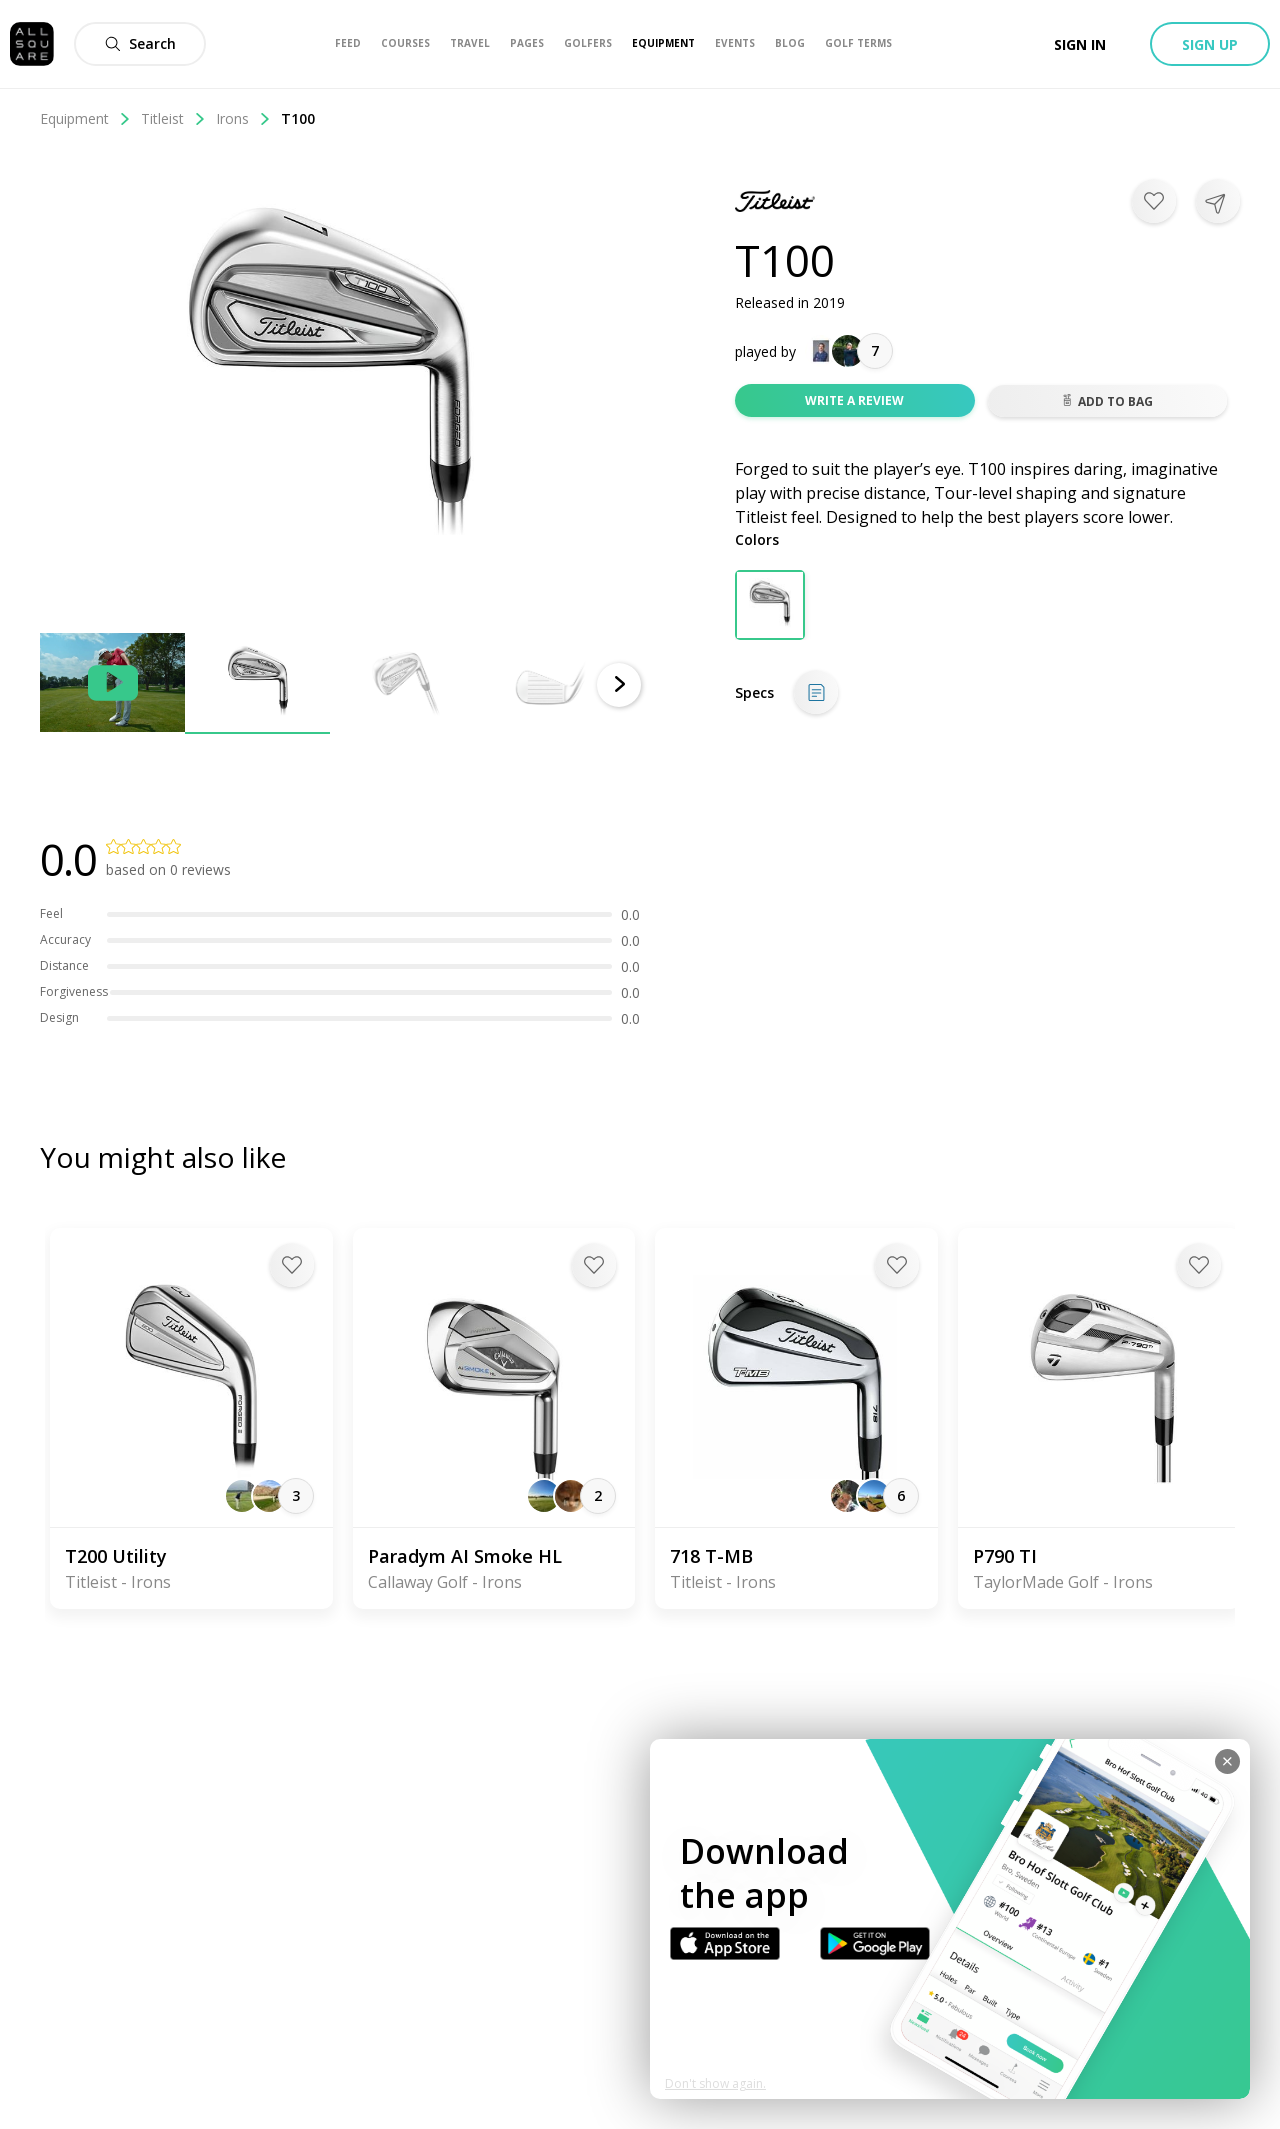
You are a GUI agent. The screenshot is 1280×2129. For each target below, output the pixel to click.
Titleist (173, 118)
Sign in (1080, 44)
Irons (243, 118)
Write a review (854, 400)
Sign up (1210, 44)
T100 (298, 118)
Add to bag (1107, 401)
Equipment (85, 118)
